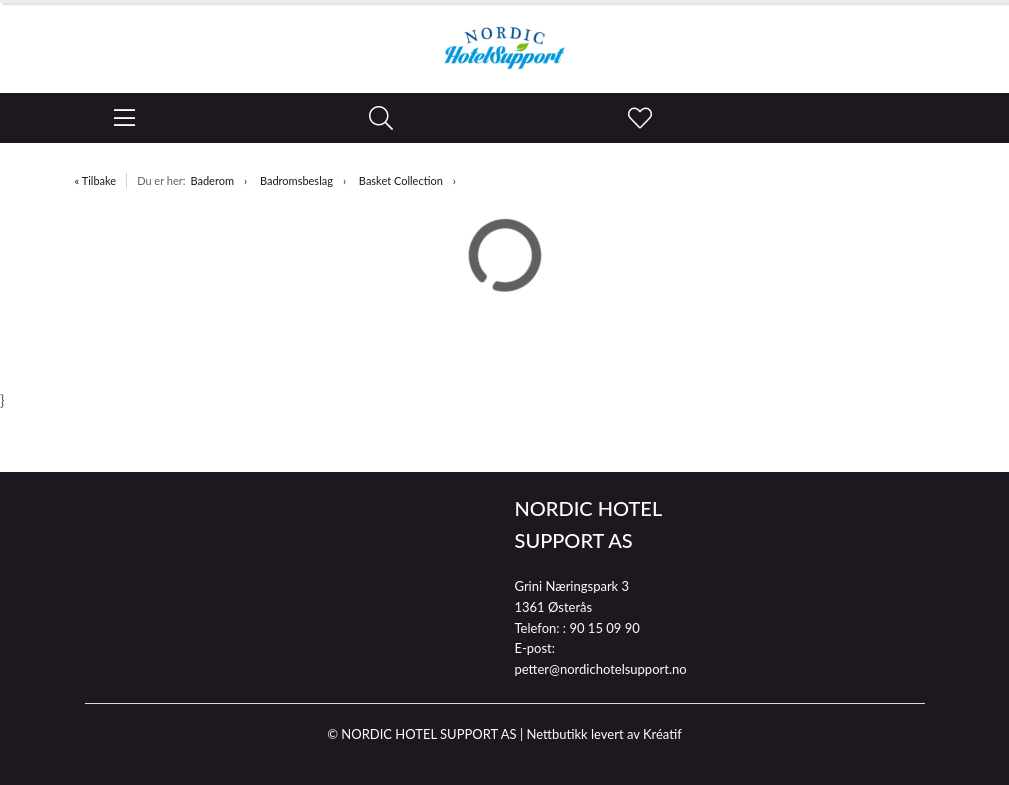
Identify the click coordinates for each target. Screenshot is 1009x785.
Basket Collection (401, 180)
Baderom (212, 180)
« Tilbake (96, 180)
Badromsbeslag (296, 180)
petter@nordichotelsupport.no (601, 669)
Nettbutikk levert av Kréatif (603, 734)
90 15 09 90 (604, 628)
